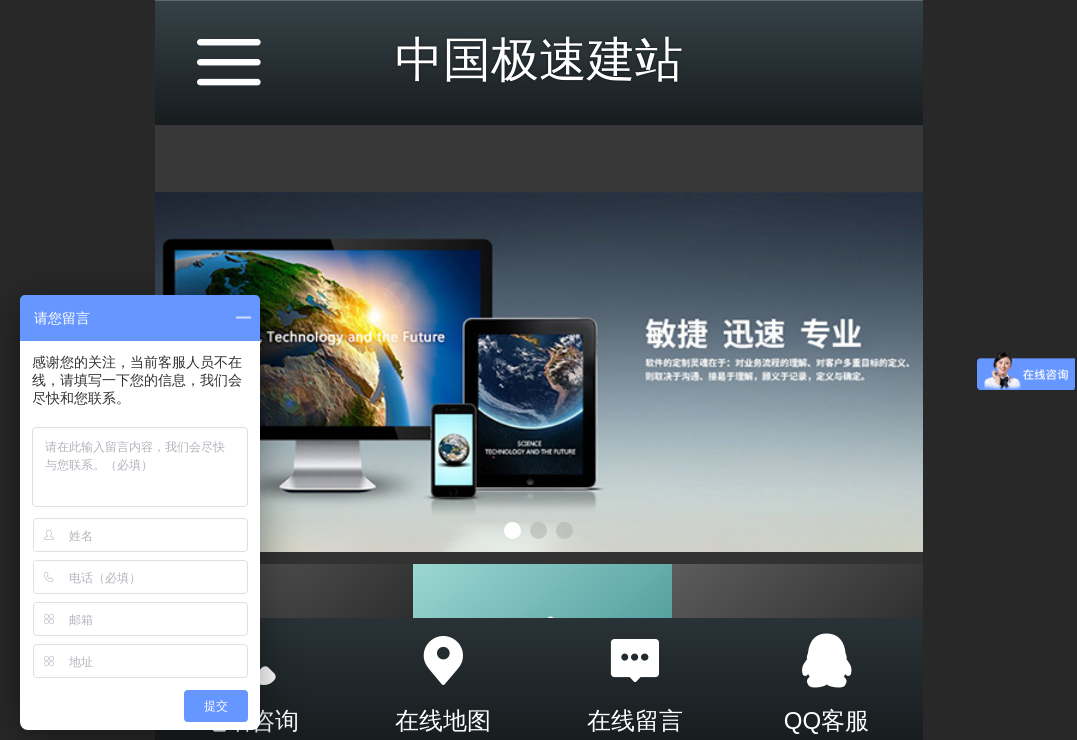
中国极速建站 (539, 59)
